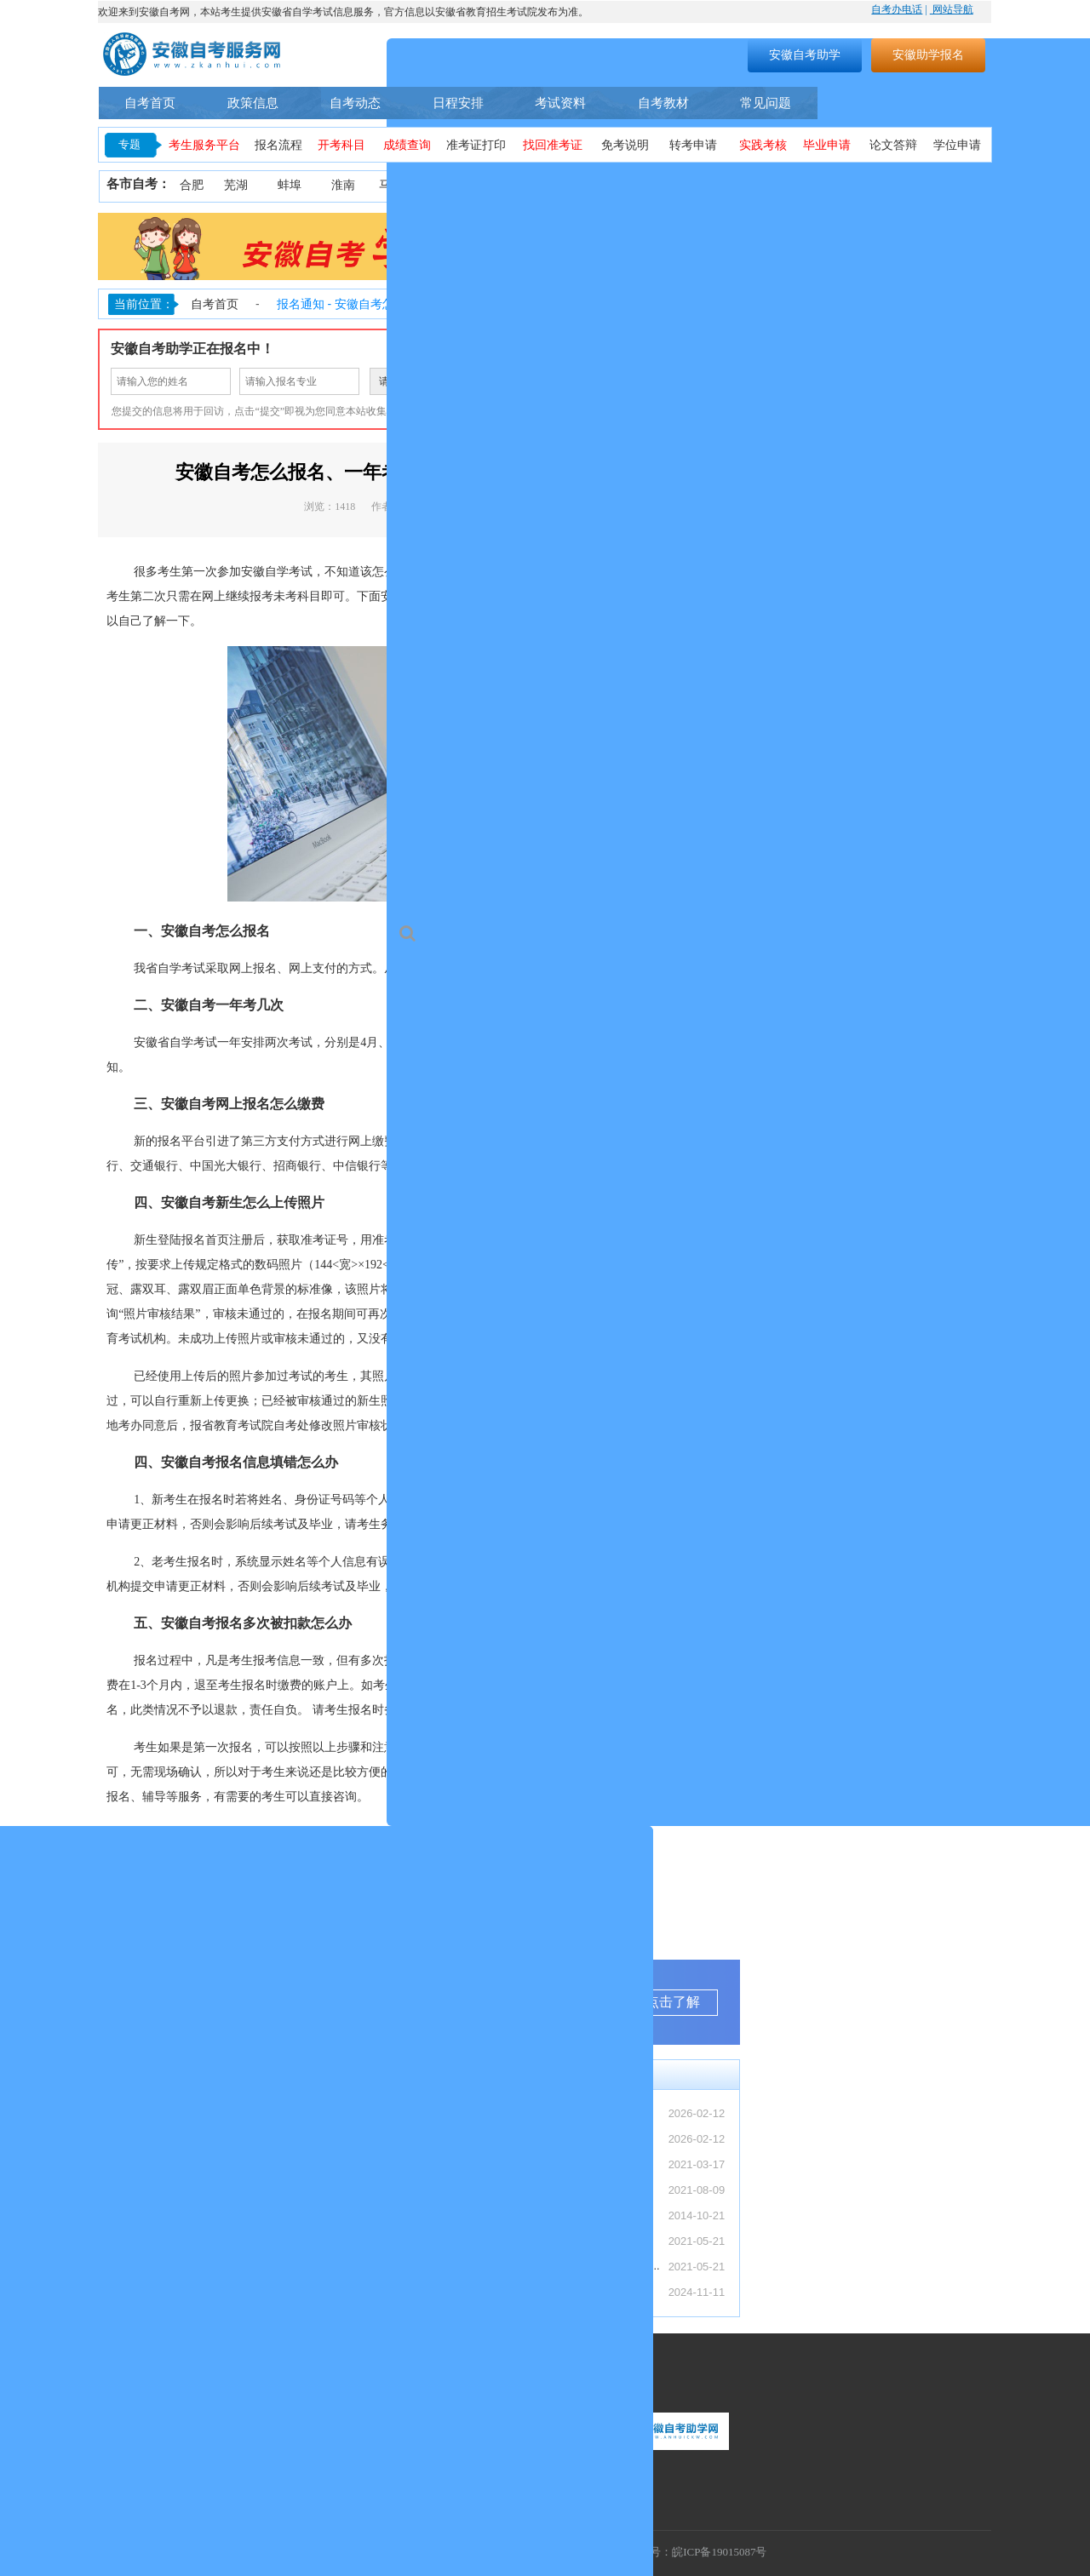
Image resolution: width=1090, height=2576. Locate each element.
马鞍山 (397, 185)
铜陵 (558, 185)
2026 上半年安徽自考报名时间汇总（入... (215, 2292)
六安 (870, 185)
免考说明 (625, 145)
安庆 (504, 185)
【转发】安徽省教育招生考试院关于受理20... (224, 2138)
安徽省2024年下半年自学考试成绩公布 (524, 2291)
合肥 (192, 185)
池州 (969, 185)
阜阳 (718, 185)
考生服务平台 (204, 145)
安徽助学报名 (928, 54)
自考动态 (355, 102)
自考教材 (663, 102)
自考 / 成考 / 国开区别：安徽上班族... (205, 2164)
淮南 (343, 185)
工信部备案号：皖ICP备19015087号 (680, 2551)
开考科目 (341, 145)
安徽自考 (455, 571)
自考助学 (947, 103)
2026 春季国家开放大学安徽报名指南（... (215, 2266)
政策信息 (252, 102)
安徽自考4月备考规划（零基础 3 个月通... (216, 2215)
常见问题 (765, 102)
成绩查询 (407, 145)
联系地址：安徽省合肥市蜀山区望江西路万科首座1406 (233, 2486)
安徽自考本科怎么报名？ (490, 2163)
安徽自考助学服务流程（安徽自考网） (523, 2189)
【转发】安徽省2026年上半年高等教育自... (219, 2113)
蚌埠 (289, 185)
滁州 (664, 185)
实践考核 (763, 145)
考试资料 (560, 102)
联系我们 (126, 2380)
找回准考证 (552, 145)
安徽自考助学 (804, 54)
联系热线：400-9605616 (159, 2438)
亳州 (767, 185)
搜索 (627, 54)
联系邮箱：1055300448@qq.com (181, 2462)
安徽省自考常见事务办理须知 (501, 2214)
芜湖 (236, 185)
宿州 (817, 185)
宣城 (922, 185)
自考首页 (149, 102)
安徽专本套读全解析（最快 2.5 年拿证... (212, 2190)
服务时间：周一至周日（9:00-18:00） (191, 2414)
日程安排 (458, 102)
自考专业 (859, 103)
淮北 (450, 185)
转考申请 (693, 145)
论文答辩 (893, 145)
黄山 (611, 185)
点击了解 (672, 2002)
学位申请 (957, 145)
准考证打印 (476, 145)
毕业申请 (827, 145)
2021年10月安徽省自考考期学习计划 (519, 2240)
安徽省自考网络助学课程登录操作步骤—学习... (544, 2265)
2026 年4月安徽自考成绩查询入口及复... (213, 2241)
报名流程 (278, 145)
